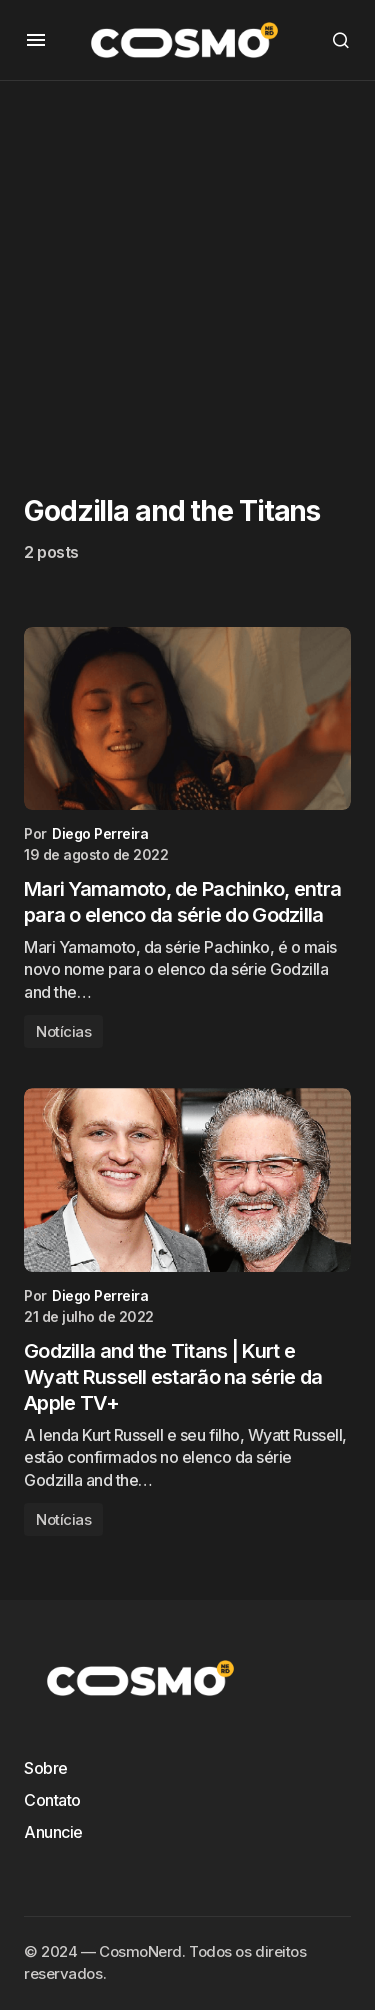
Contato (52, 1800)
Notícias (63, 1031)
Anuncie (53, 1832)
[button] (36, 40)
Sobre (46, 1768)
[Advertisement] (187, 268)
